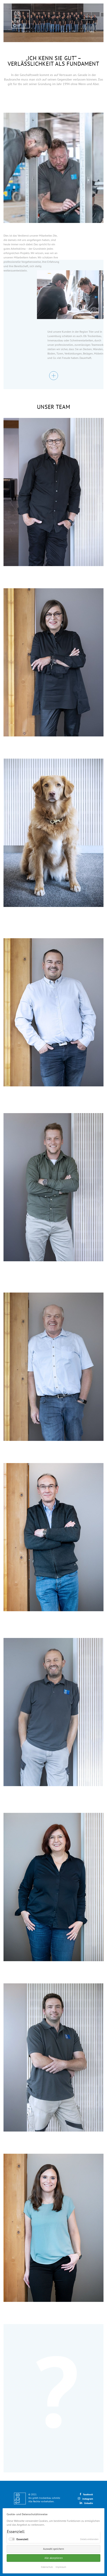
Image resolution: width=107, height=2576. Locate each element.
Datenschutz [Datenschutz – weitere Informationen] (47, 2567)
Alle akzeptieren (53, 2558)
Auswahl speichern (53, 2548)
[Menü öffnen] (87, 19)
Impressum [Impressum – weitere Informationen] (60, 2567)
